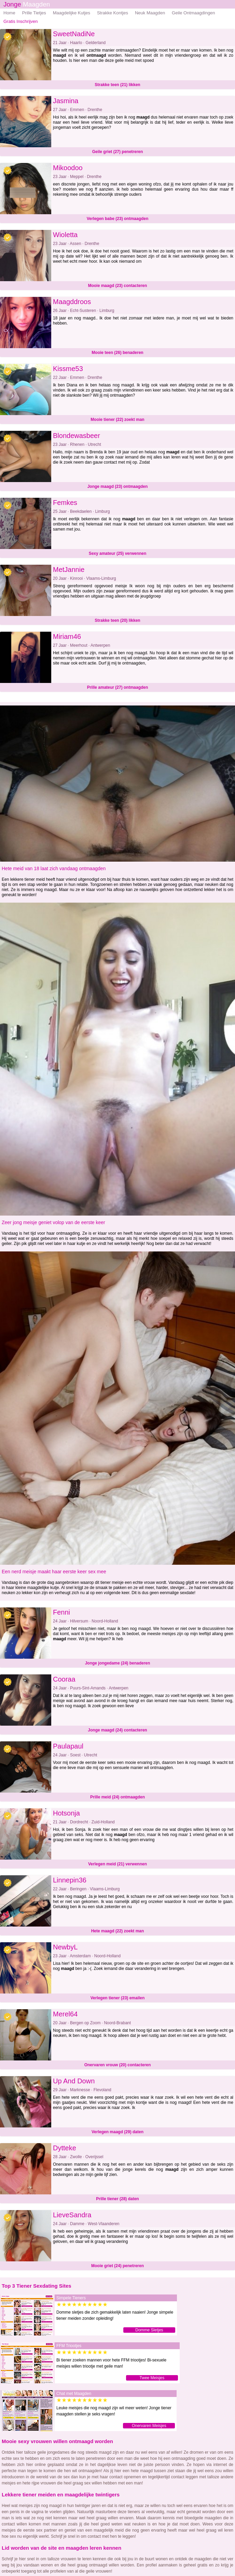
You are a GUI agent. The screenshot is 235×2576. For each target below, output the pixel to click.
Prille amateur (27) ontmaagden (117, 687)
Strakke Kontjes (112, 12)
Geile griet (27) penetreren (117, 151)
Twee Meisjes (152, 2377)
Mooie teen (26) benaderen (117, 352)
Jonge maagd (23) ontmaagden (117, 486)
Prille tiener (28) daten (117, 2198)
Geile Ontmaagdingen (193, 12)
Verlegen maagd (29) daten (117, 2131)
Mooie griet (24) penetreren (117, 2265)
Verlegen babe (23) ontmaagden (118, 218)
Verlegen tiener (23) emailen (118, 1998)
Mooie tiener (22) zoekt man (117, 419)
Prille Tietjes (34, 12)
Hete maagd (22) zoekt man (117, 1931)
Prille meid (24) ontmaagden (117, 1797)
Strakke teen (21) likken (117, 84)
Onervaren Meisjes (149, 2425)
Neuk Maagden (150, 12)
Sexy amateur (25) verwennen (118, 553)
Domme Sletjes (149, 2330)
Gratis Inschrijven (20, 21)
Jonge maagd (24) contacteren (117, 1730)
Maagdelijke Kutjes (71, 12)
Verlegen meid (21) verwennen (117, 1864)
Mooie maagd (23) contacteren (117, 285)
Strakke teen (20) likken (117, 620)
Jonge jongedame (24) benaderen (117, 1663)
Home (9, 12)
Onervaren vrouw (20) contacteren (117, 2065)
